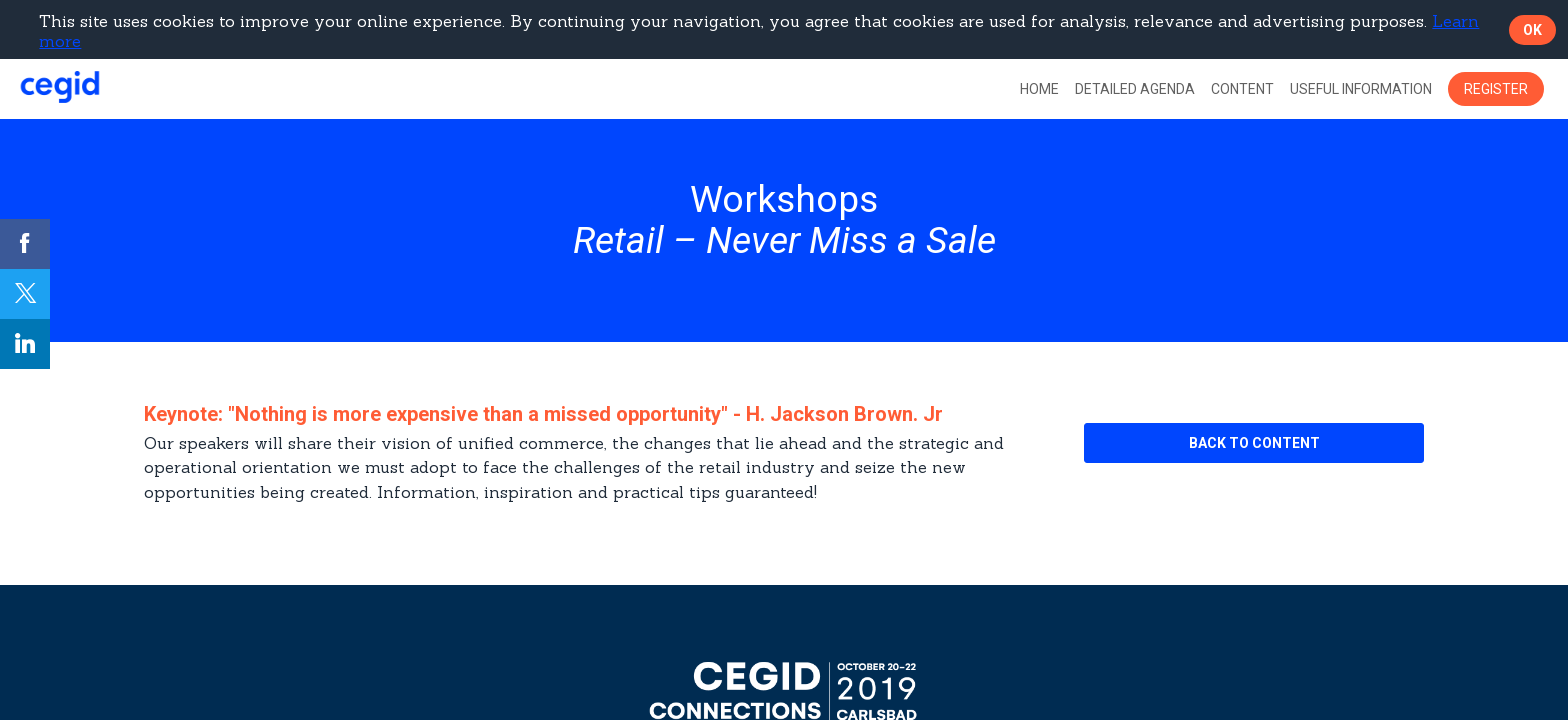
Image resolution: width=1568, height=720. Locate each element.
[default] (1135, 89)
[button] (1496, 89)
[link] (1039, 89)
